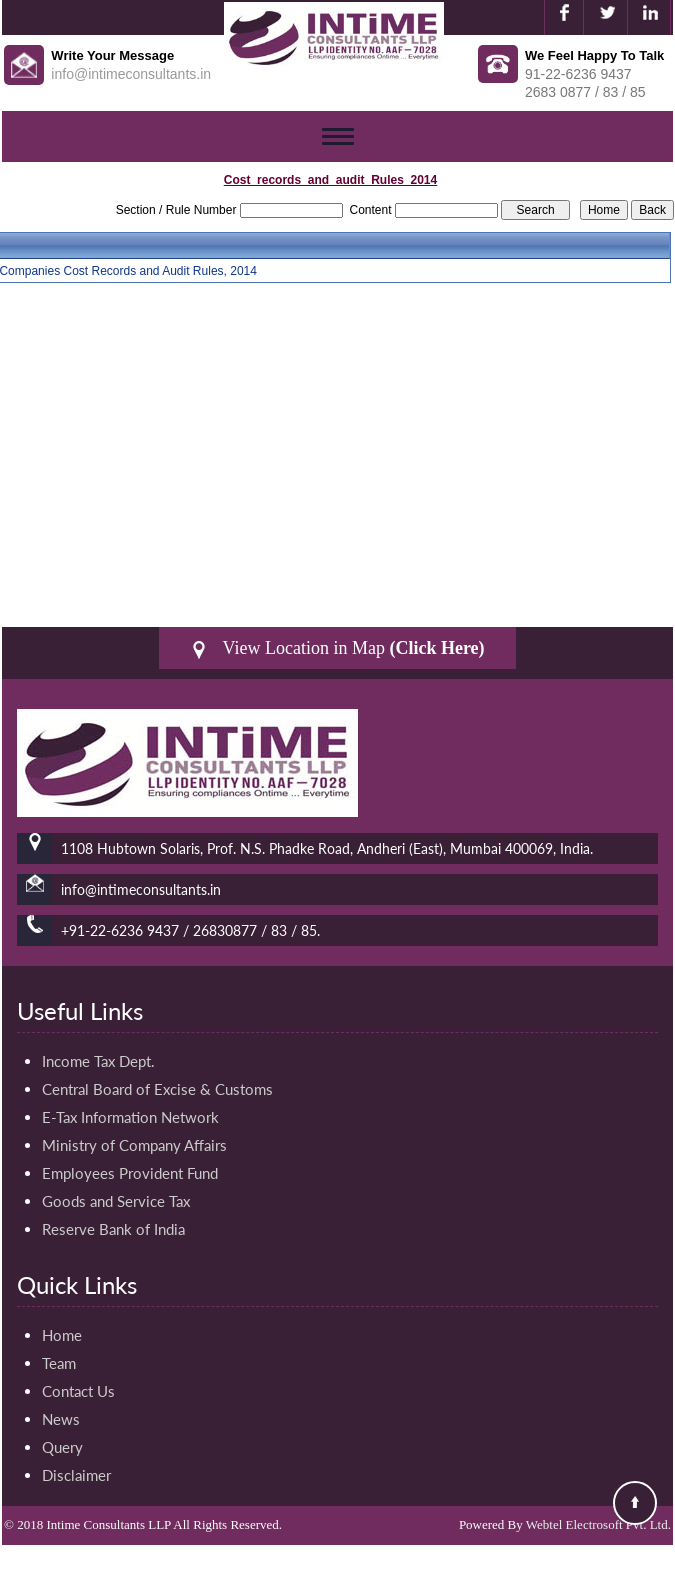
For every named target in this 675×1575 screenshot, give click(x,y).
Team (59, 1363)
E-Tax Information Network (130, 1117)
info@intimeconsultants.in (131, 74)
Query (62, 1447)
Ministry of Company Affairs (134, 1145)
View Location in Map (337, 648)
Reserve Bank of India (113, 1229)
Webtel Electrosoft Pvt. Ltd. (598, 1524)
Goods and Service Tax (116, 1201)
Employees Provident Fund (130, 1173)
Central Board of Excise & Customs (157, 1089)
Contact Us (78, 1391)
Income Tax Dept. (98, 1061)
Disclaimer (76, 1475)
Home (62, 1335)
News (61, 1419)
